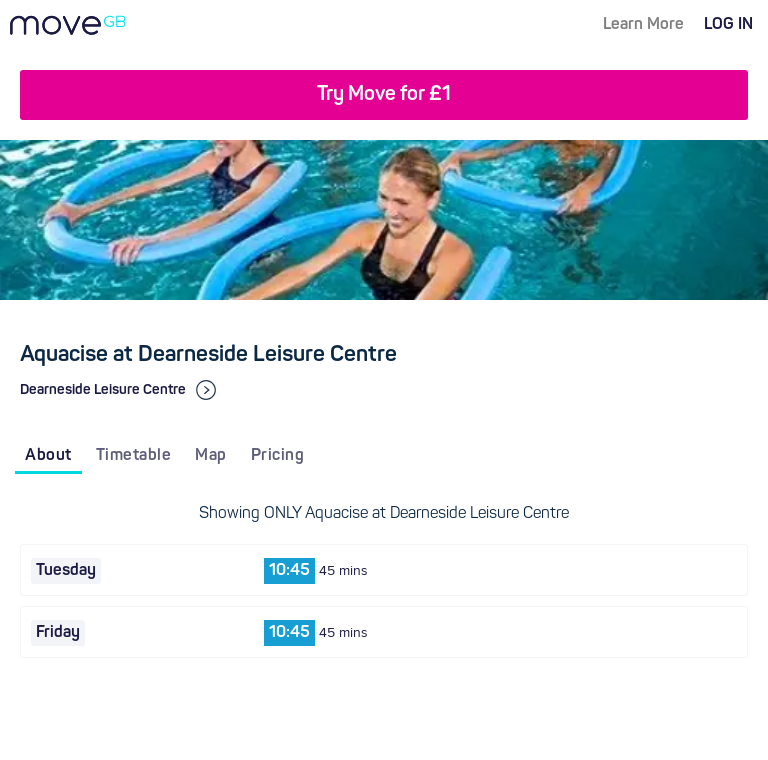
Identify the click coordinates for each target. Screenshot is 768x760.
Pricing (278, 456)
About (48, 456)
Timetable (134, 456)
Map (211, 456)
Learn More (643, 25)
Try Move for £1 (384, 95)
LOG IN (728, 25)
